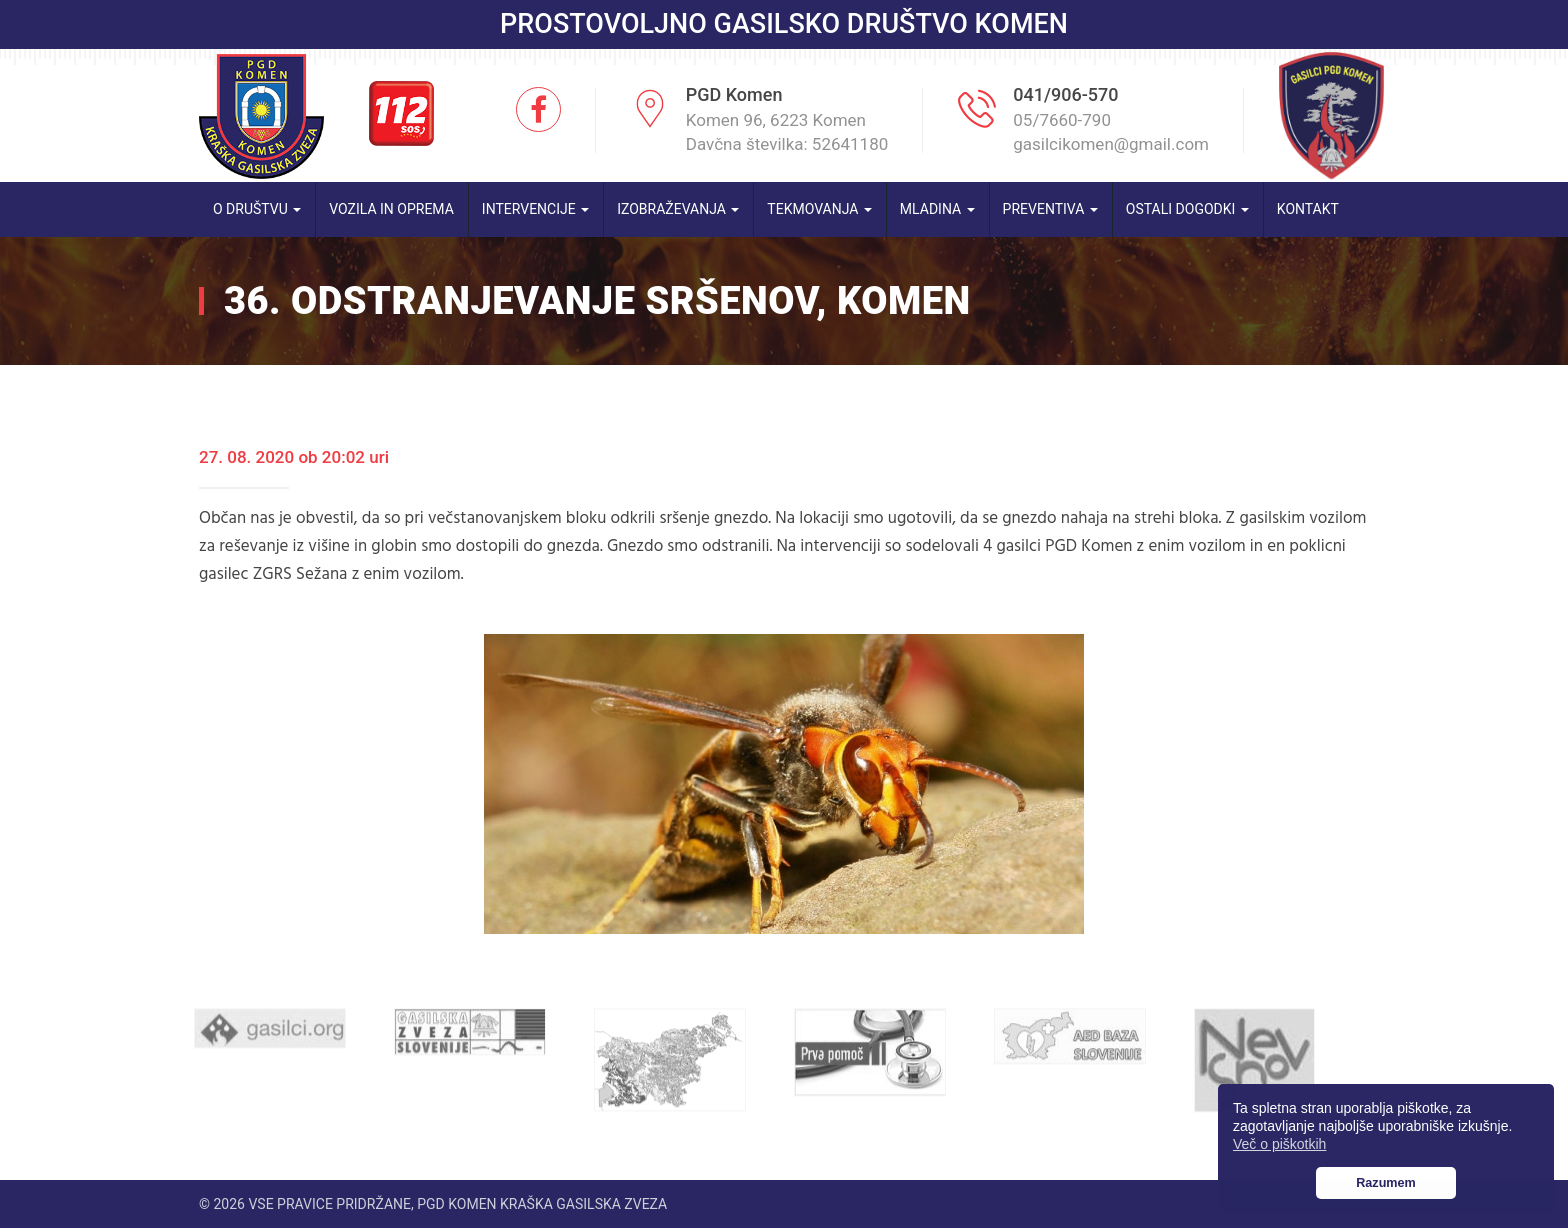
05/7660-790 (1062, 120)
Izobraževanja (678, 209)
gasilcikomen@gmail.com (1111, 144)
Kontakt (1308, 209)
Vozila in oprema (391, 209)
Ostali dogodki (1187, 209)
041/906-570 (1065, 94)
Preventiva (1050, 209)
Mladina (937, 209)
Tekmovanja (819, 209)
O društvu (257, 209)
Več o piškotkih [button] (1279, 1144)
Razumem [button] (1386, 1183)
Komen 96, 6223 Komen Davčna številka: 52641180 (787, 132)
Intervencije (535, 209)
